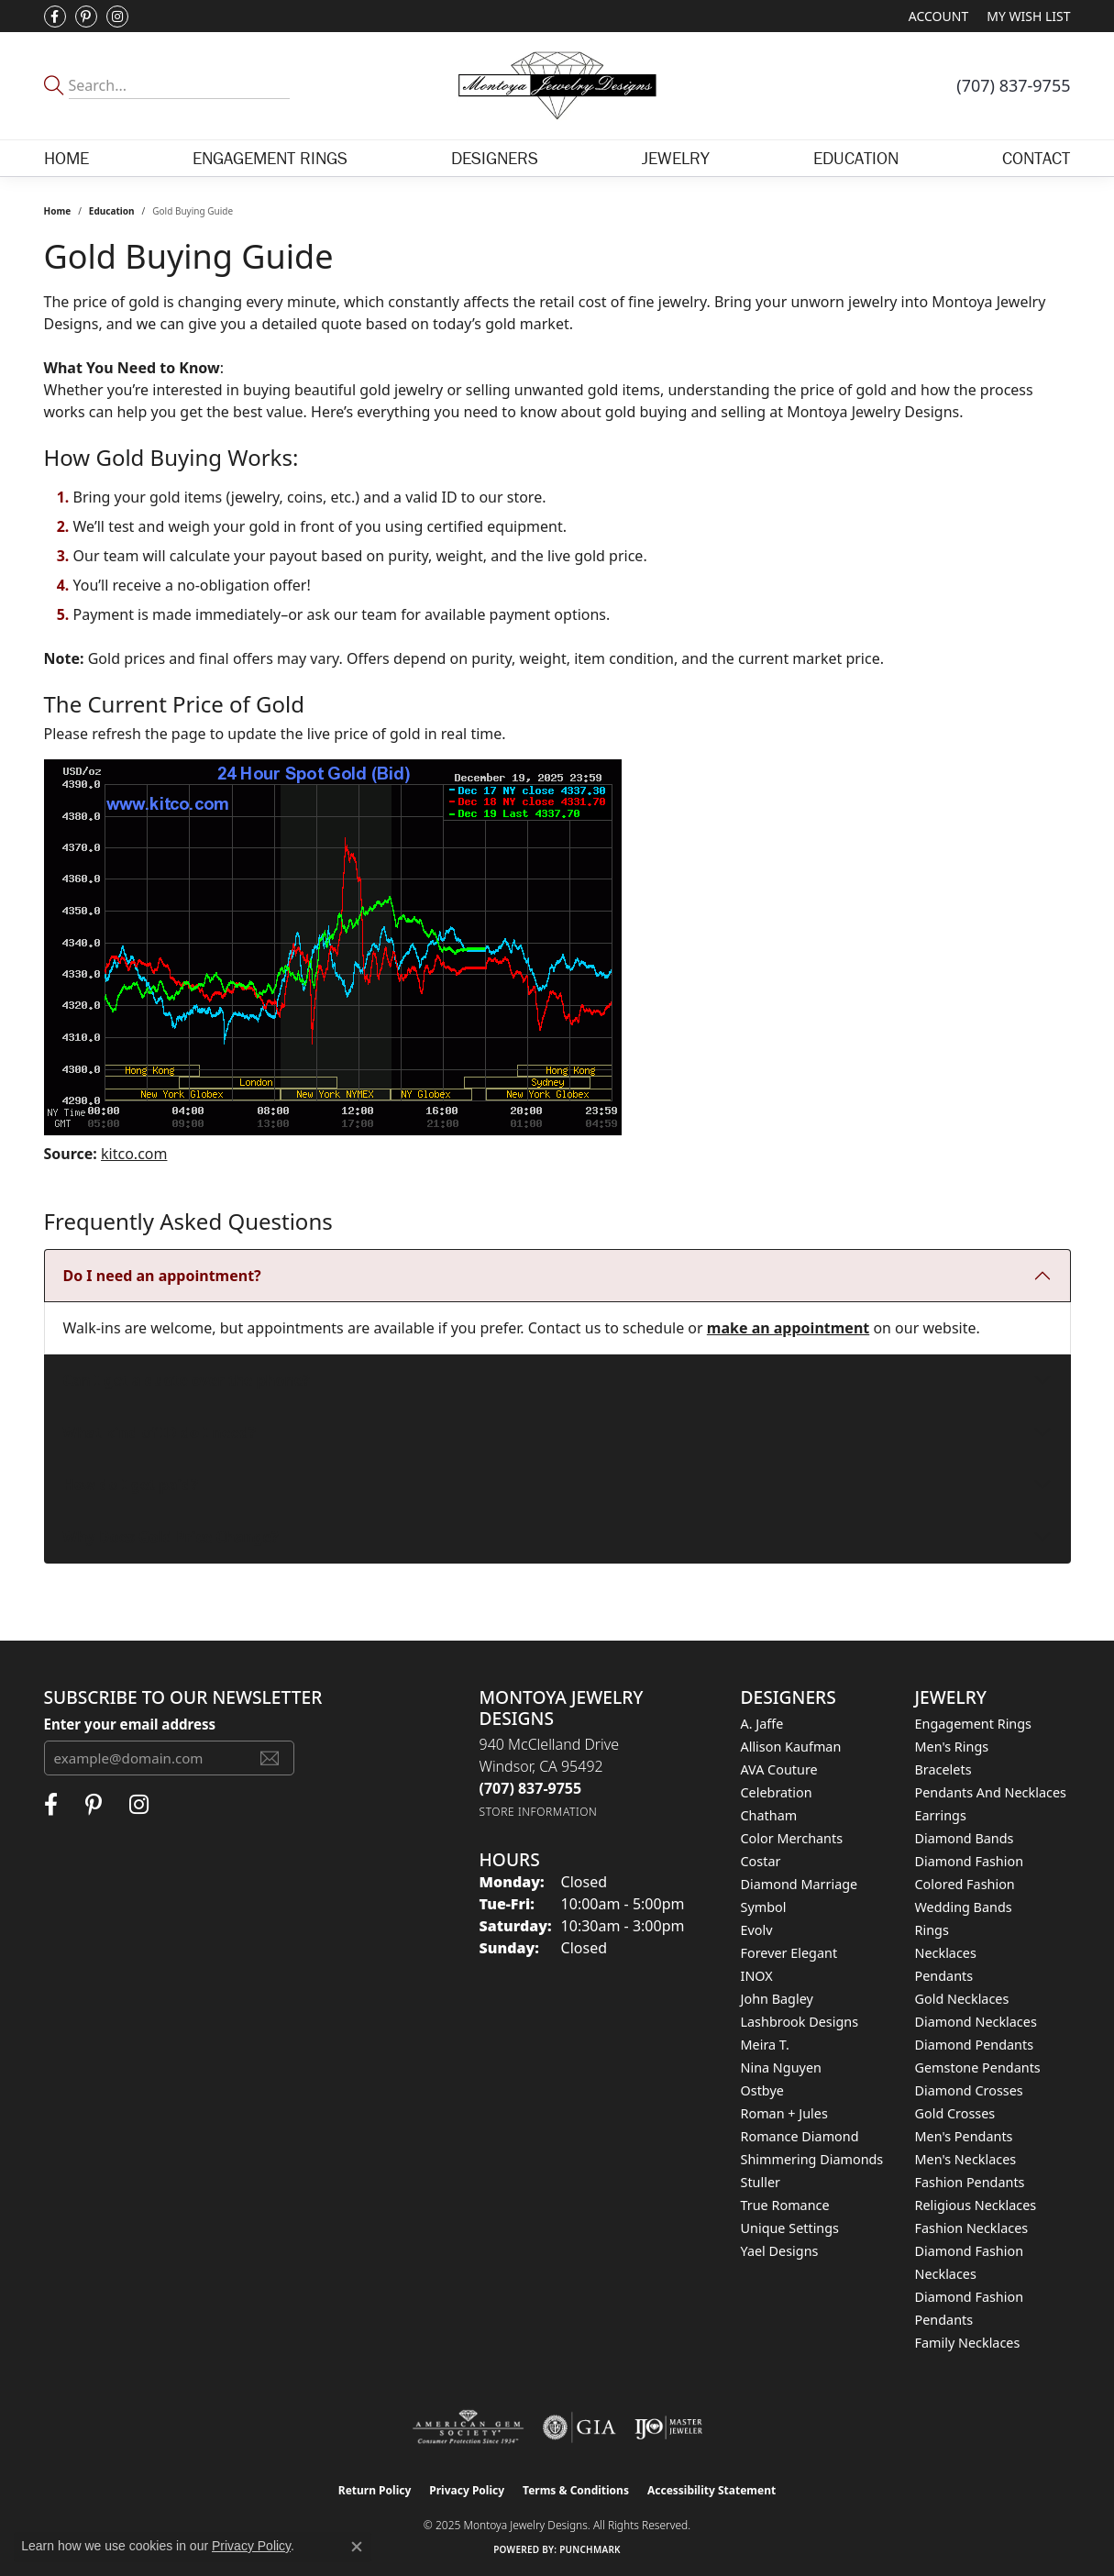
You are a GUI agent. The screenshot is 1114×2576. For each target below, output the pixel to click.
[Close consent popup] (356, 2546)
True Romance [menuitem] (785, 2205)
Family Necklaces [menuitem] (967, 2342)
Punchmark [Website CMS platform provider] (590, 2549)
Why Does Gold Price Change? (171, 1537)
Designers (494, 158)
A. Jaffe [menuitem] (762, 1723)
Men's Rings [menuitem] (952, 1746)
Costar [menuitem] (761, 1861)
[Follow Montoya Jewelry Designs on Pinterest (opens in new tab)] (86, 17)
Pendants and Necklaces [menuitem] (990, 1792)
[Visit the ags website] (468, 2427)
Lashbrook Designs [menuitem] (800, 2021)
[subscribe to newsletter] (269, 1757)
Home (66, 158)
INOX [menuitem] (757, 1976)
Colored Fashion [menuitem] (965, 1884)
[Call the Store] (531, 1788)
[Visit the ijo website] (668, 2427)
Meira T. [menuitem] (765, 2044)
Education (856, 158)
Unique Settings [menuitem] (790, 2228)
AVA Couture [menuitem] (779, 1769)
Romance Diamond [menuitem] (800, 2136)
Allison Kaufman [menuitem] (791, 1746)
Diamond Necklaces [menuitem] (976, 2021)
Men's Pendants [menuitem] (964, 2136)
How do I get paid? (130, 1485)
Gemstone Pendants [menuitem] (978, 2067)
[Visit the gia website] (579, 2427)
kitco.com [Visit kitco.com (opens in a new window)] (134, 1154)
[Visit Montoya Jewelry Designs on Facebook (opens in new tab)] (55, 17)
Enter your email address (130, 1724)
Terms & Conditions (576, 2490)
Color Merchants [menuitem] (792, 1838)
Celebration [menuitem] (776, 1792)
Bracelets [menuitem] (943, 1769)
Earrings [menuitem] (940, 1815)
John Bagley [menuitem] (777, 1998)
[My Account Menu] (938, 16)
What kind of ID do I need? (159, 1432)
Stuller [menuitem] (760, 2182)
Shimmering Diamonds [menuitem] (812, 2159)
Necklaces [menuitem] (945, 1953)
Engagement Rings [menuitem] (973, 1723)
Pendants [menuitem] (944, 1976)
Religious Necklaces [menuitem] (976, 2205)
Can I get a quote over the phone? (186, 1380)
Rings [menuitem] (932, 1930)
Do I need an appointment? (162, 1276)
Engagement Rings (270, 158)
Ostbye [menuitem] (762, 2090)
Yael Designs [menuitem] (780, 2251)
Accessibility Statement (711, 2490)
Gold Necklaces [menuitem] (962, 1998)
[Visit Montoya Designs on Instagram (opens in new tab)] (117, 17)
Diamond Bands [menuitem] (964, 1838)
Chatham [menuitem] (769, 1815)
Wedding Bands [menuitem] (963, 1907)
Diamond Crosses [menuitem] (969, 2090)
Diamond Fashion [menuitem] (969, 1861)
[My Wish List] (1028, 16)
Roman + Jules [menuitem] (784, 2113)
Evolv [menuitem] (757, 1930)
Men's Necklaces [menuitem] (966, 2159)
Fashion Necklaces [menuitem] (972, 2228)
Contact (1036, 158)
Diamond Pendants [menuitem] (974, 2044)
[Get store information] (539, 1811)
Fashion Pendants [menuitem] (970, 2182)
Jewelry (676, 158)
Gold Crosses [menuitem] (955, 2113)
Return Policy (375, 2490)
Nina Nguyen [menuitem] (781, 2067)
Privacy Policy (466, 2490)
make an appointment (788, 1328)
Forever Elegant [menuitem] (789, 1953)
